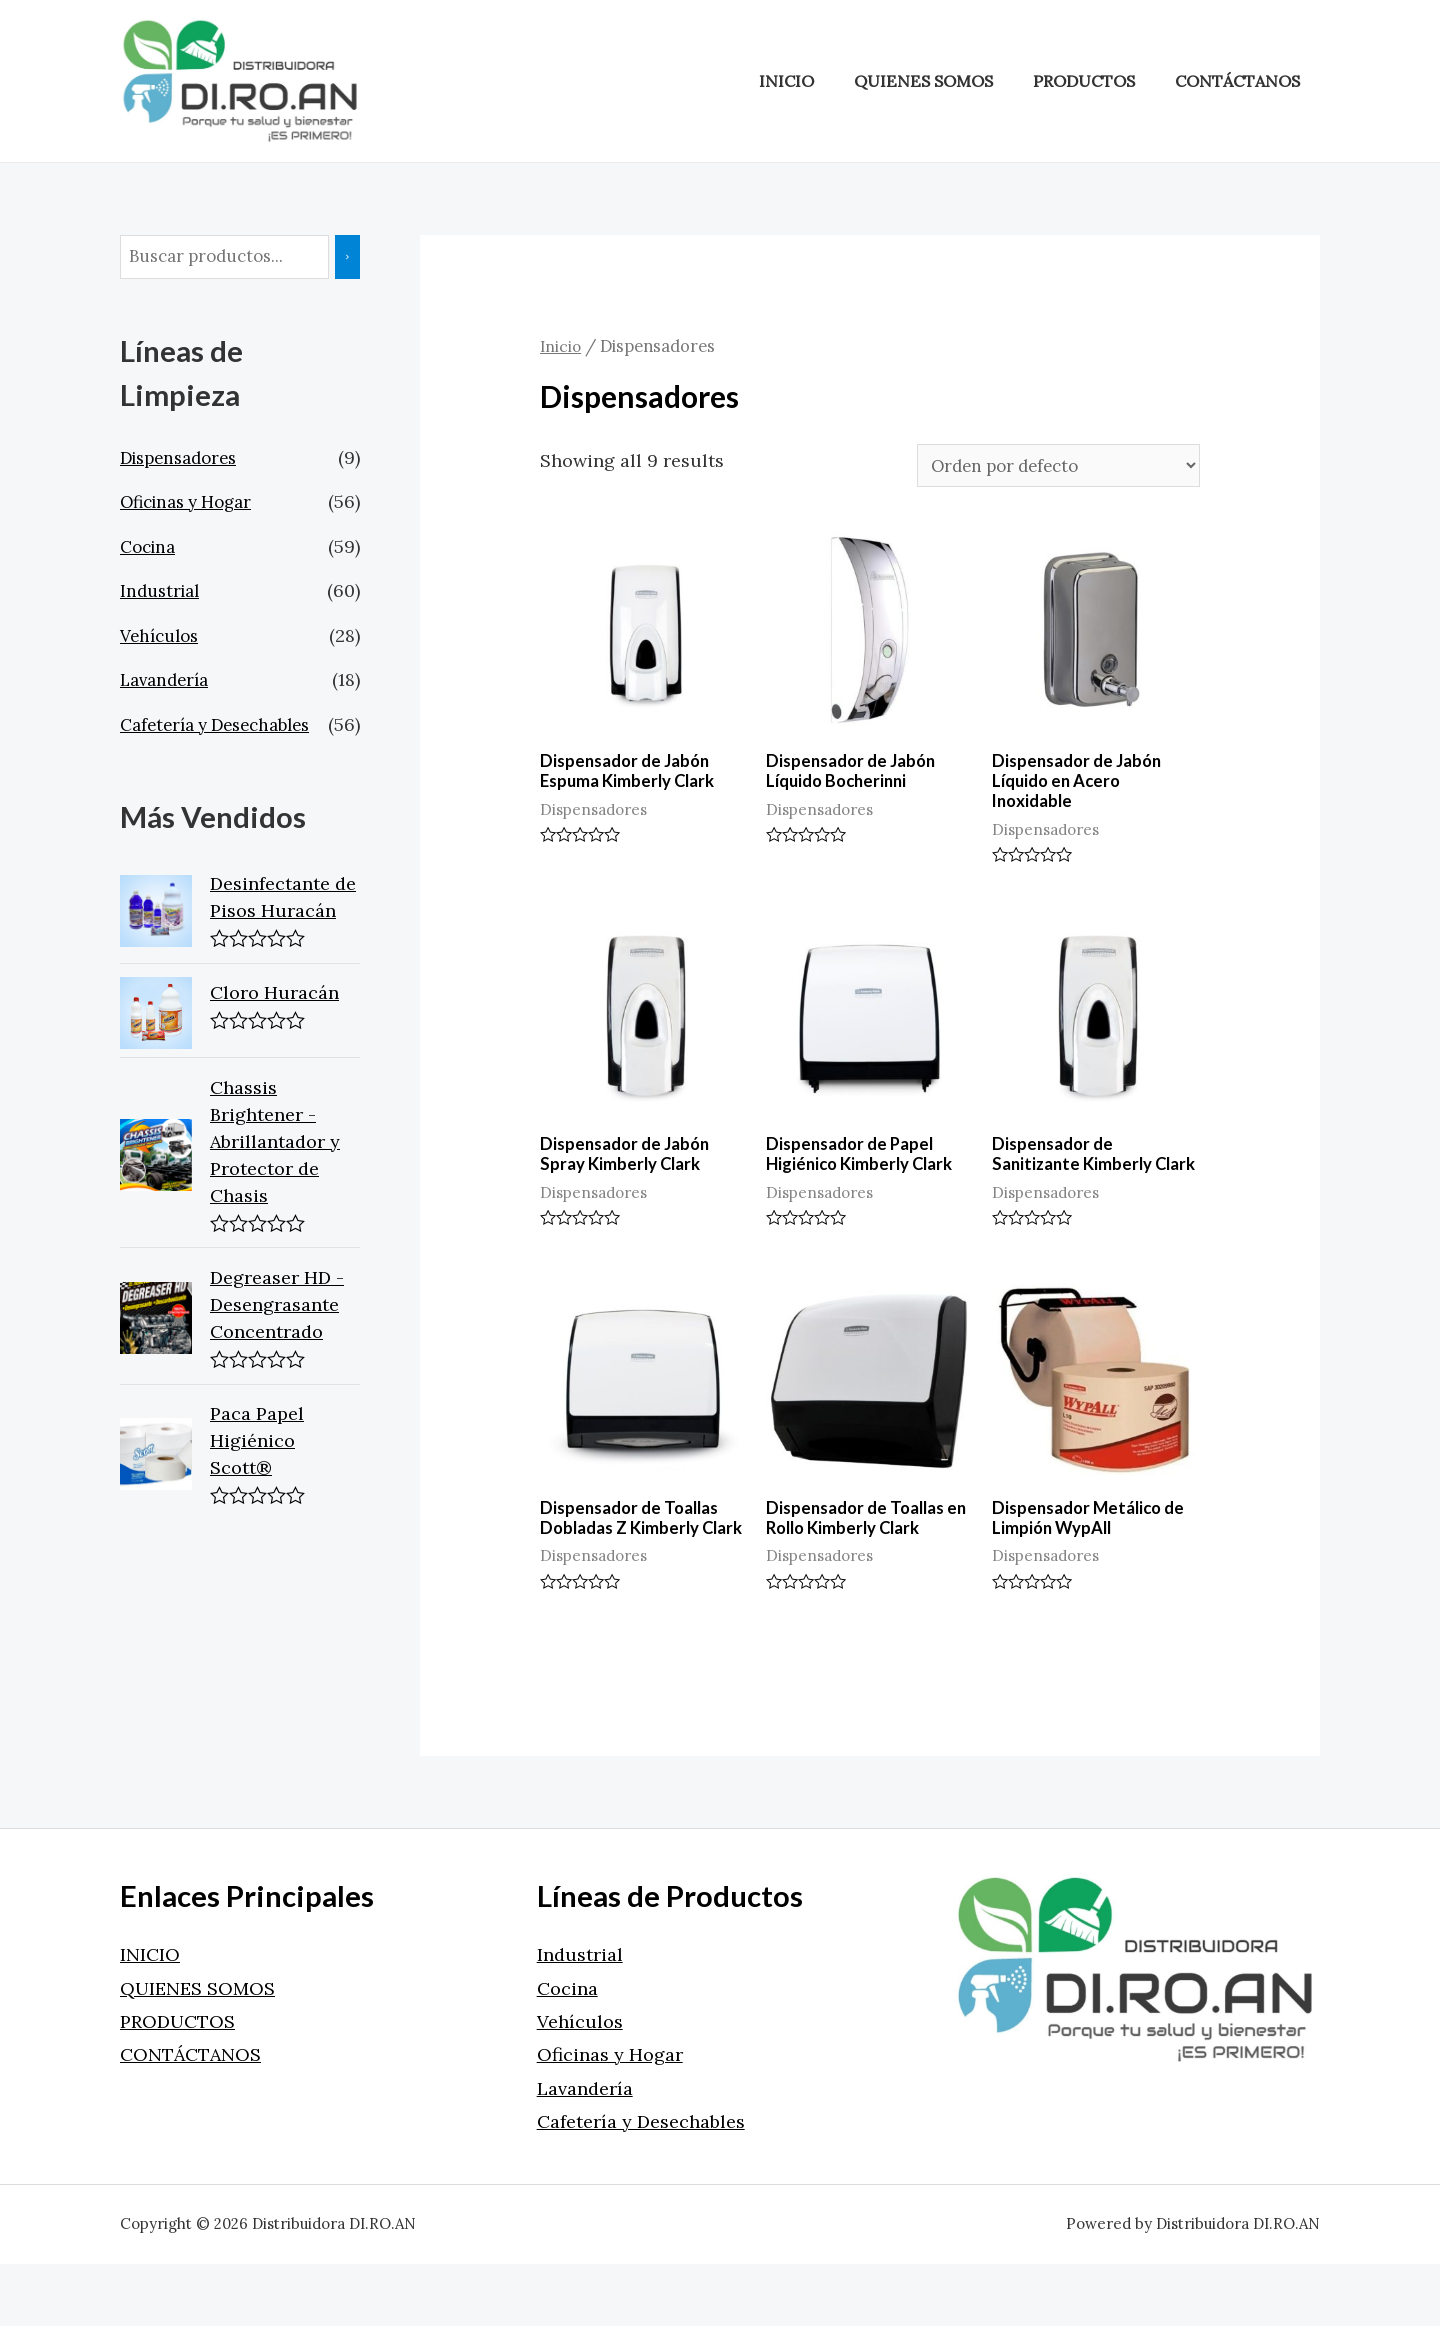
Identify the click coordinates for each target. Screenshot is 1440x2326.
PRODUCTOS (1095, 81)
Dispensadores (184, 459)
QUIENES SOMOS (942, 81)
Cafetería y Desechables (224, 726)
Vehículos (163, 637)
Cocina (150, 548)
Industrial (163, 592)
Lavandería (168, 681)
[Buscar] (363, 258)
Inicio (561, 346)
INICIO (813, 81)
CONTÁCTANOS (1241, 81)
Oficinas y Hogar (193, 503)
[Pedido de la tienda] (1044, 466)
